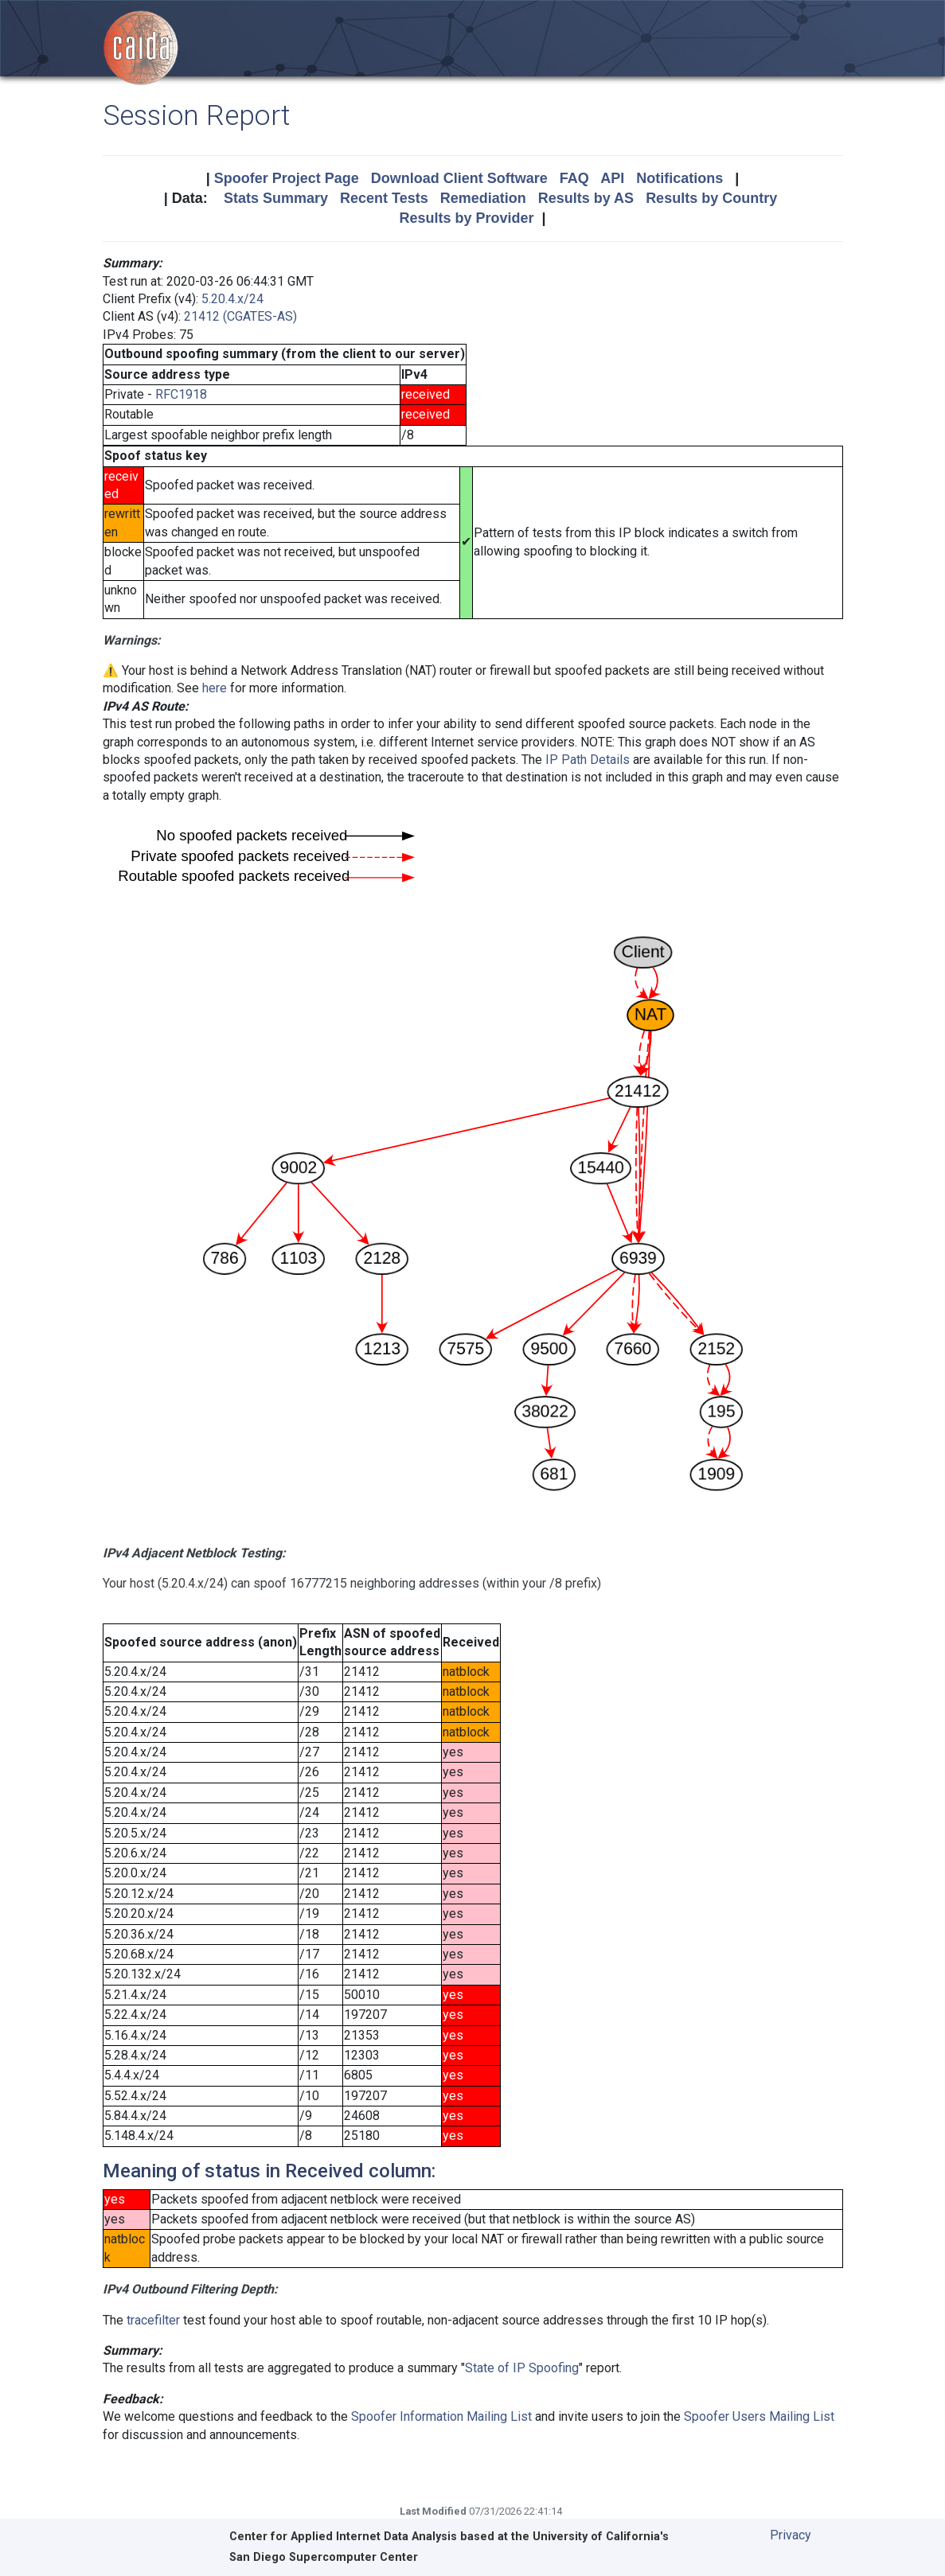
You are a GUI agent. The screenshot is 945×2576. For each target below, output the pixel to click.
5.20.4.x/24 (232, 298)
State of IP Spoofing (522, 2367)
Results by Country (711, 198)
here (214, 688)
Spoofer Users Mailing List (759, 2416)
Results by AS (586, 198)
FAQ (574, 178)
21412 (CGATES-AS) (240, 316)
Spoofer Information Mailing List (441, 2416)
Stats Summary (276, 198)
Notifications (679, 178)
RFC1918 (181, 394)
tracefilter (153, 2320)
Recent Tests (384, 198)
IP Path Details (587, 759)
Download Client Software (459, 178)
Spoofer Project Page (286, 178)
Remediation (483, 198)
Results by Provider (466, 218)
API (612, 178)
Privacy (790, 2535)
